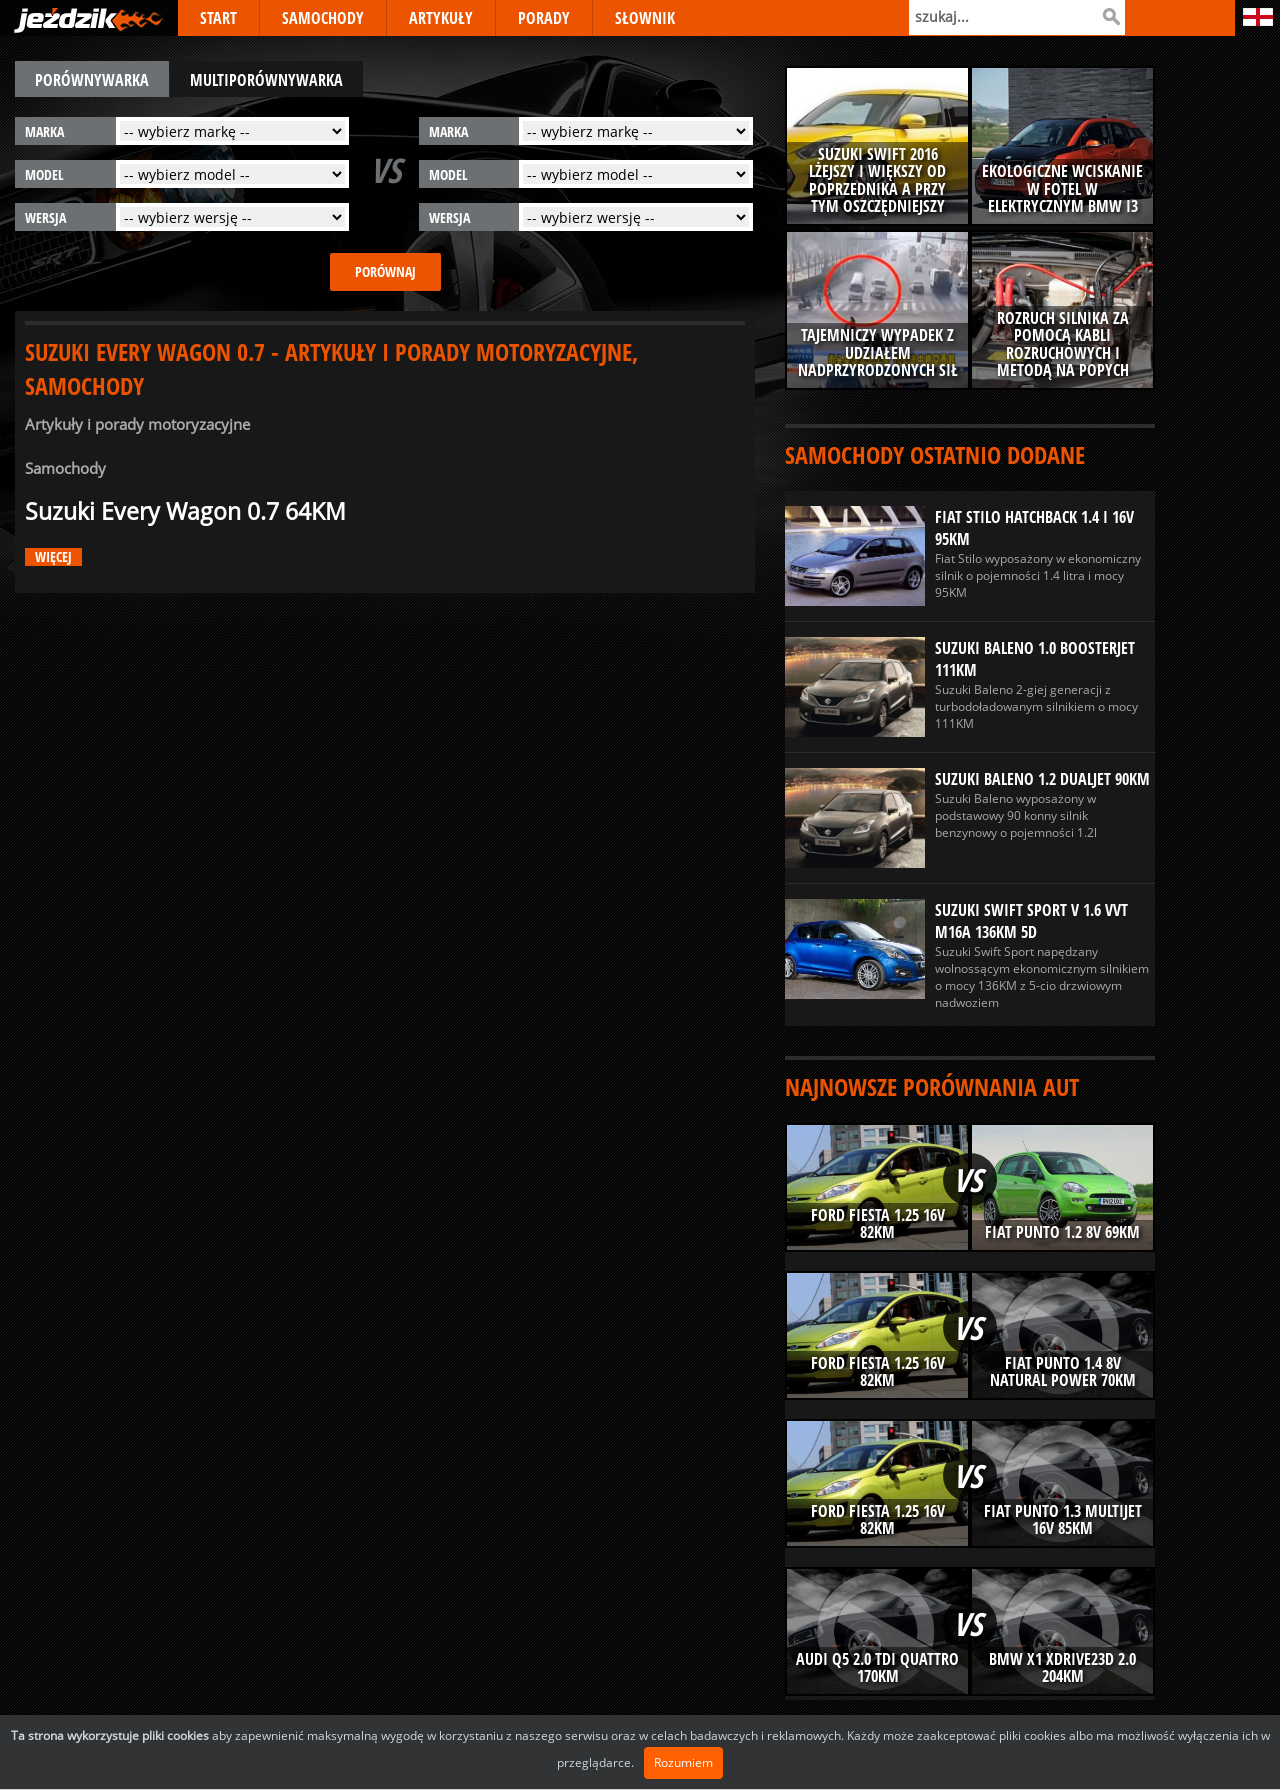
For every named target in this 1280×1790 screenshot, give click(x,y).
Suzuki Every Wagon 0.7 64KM (185, 511)
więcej (53, 557)
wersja (45, 217)
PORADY (544, 18)
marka (44, 131)
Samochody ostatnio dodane (935, 454)
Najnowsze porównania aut (932, 1086)
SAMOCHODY (323, 18)
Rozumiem (683, 1762)
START (218, 18)
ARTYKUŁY (441, 18)
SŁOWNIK (645, 18)
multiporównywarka (266, 80)
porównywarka (92, 80)
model (44, 174)
